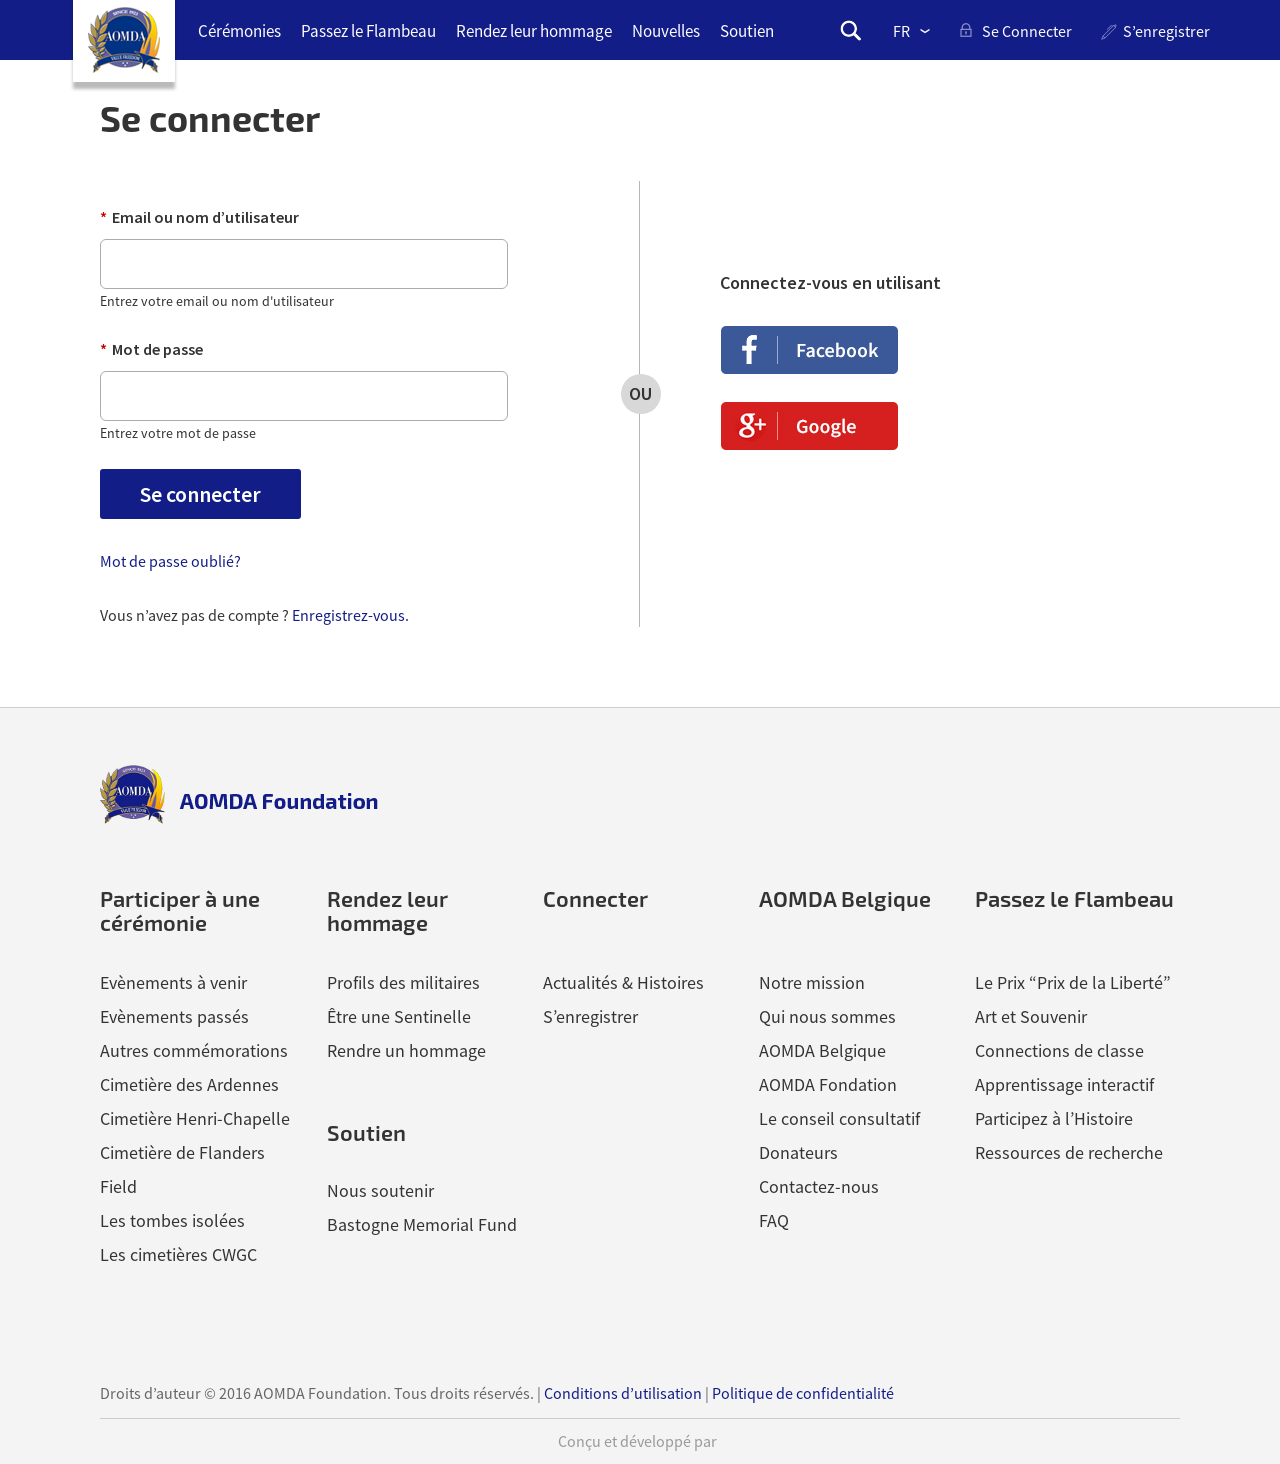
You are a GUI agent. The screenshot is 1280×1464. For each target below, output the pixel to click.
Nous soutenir (380, 1190)
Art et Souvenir (1031, 1016)
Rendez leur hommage (534, 31)
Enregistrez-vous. (350, 615)
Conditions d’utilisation (623, 1393)
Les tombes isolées (172, 1220)
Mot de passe (151, 349)
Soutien (747, 31)
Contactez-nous (819, 1186)
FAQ (774, 1220)
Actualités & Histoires (623, 982)
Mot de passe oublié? (170, 561)
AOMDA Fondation (828, 1084)
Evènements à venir (173, 982)
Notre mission (812, 982)
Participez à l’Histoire (1054, 1118)
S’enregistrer (1166, 31)
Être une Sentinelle (399, 1016)
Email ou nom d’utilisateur (199, 217)
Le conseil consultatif (839, 1118)
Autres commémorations (194, 1050)
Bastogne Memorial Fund (422, 1224)
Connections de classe (1059, 1050)
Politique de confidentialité (803, 1393)
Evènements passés (174, 1016)
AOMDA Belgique (822, 1050)
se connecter (1027, 31)
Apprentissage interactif (1064, 1084)
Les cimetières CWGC (178, 1254)
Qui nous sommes (827, 1016)
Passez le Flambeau (368, 31)
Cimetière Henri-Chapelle (195, 1118)
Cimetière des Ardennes (189, 1084)
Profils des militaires (403, 982)
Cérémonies (239, 31)
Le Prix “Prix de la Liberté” (1073, 982)
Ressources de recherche (1069, 1152)
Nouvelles (666, 31)
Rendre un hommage (406, 1050)
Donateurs (798, 1152)
